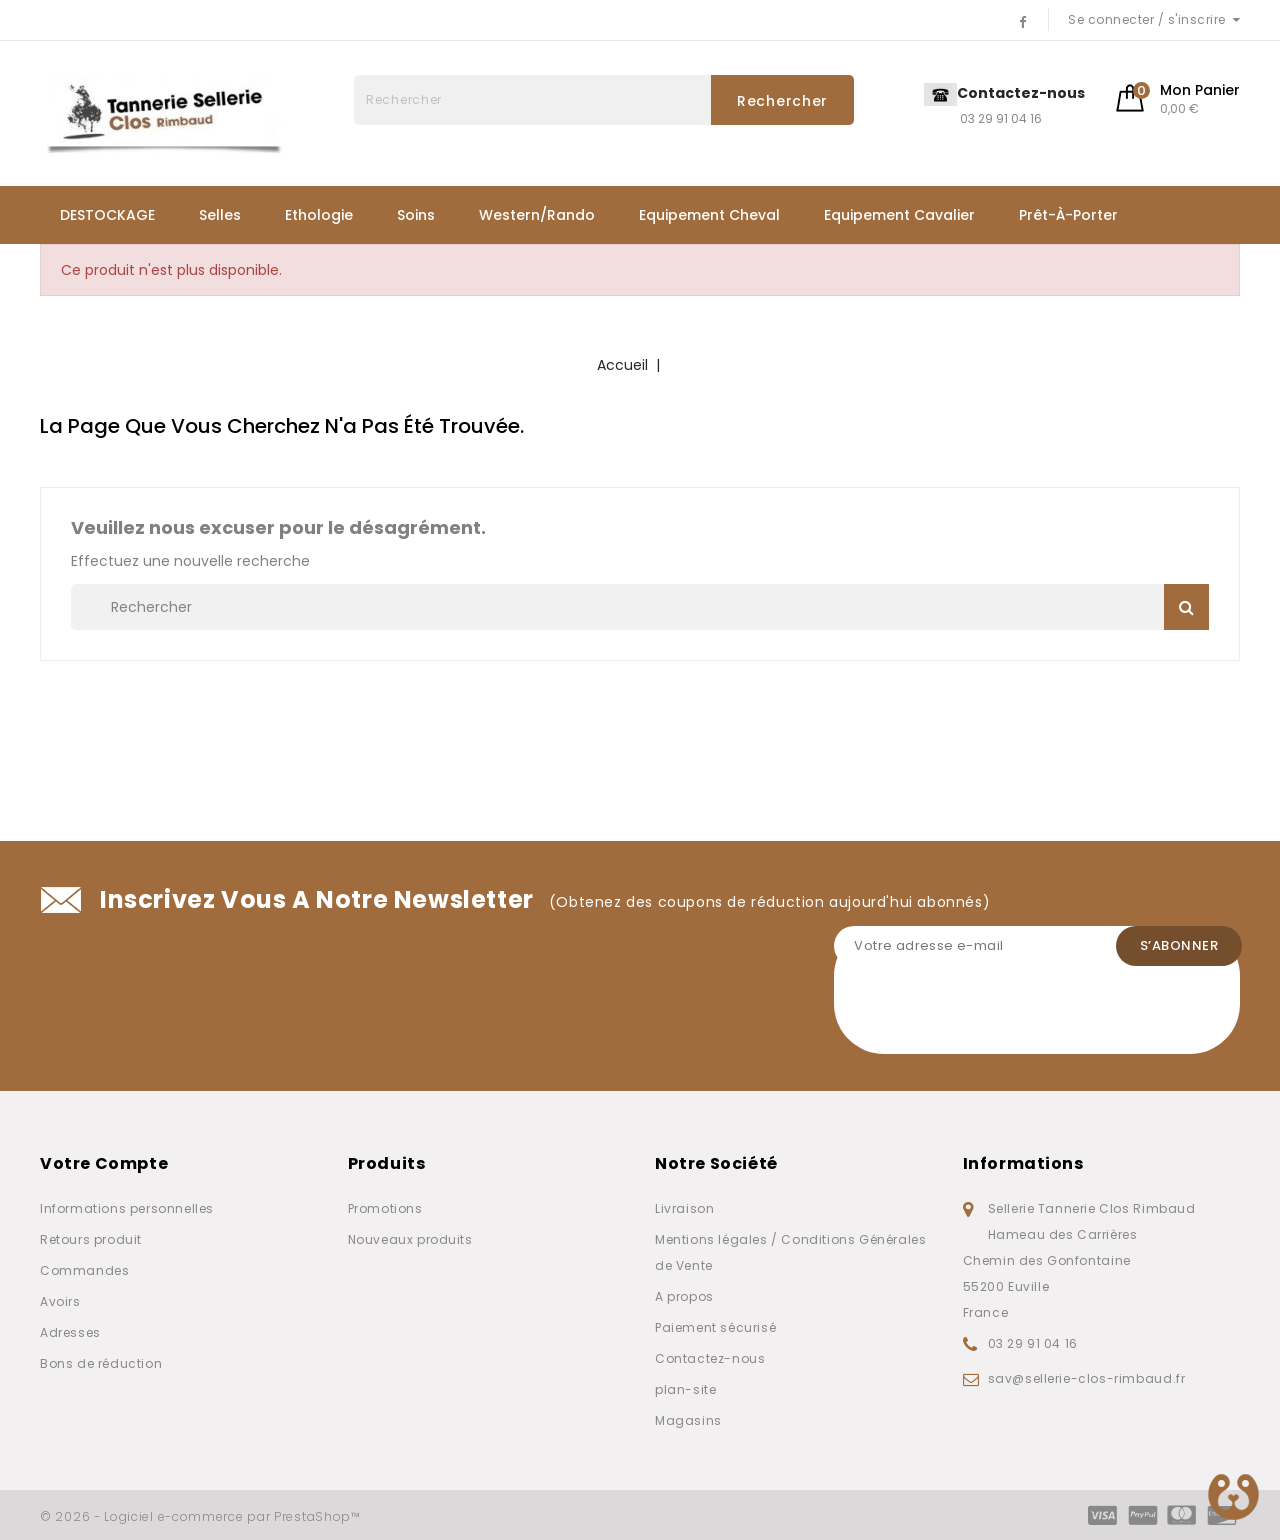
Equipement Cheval (709, 215)
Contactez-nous (710, 1358)
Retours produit (91, 1239)
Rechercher (782, 101)
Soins (416, 215)
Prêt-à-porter (1068, 215)
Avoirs (60, 1301)
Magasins (688, 1420)
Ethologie (319, 215)
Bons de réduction (101, 1363)
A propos (684, 1296)
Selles (220, 215)
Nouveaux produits (410, 1239)
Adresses (70, 1332)
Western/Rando (537, 215)
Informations (1023, 1163)
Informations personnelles (127, 1208)
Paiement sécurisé (715, 1327)
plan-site (685, 1389)
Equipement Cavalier (899, 215)
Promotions (385, 1208)
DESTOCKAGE (107, 215)
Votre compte (104, 1163)
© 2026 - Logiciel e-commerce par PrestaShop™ (200, 1516)
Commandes (84, 1270)
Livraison (684, 1208)
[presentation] (986, 1015)
